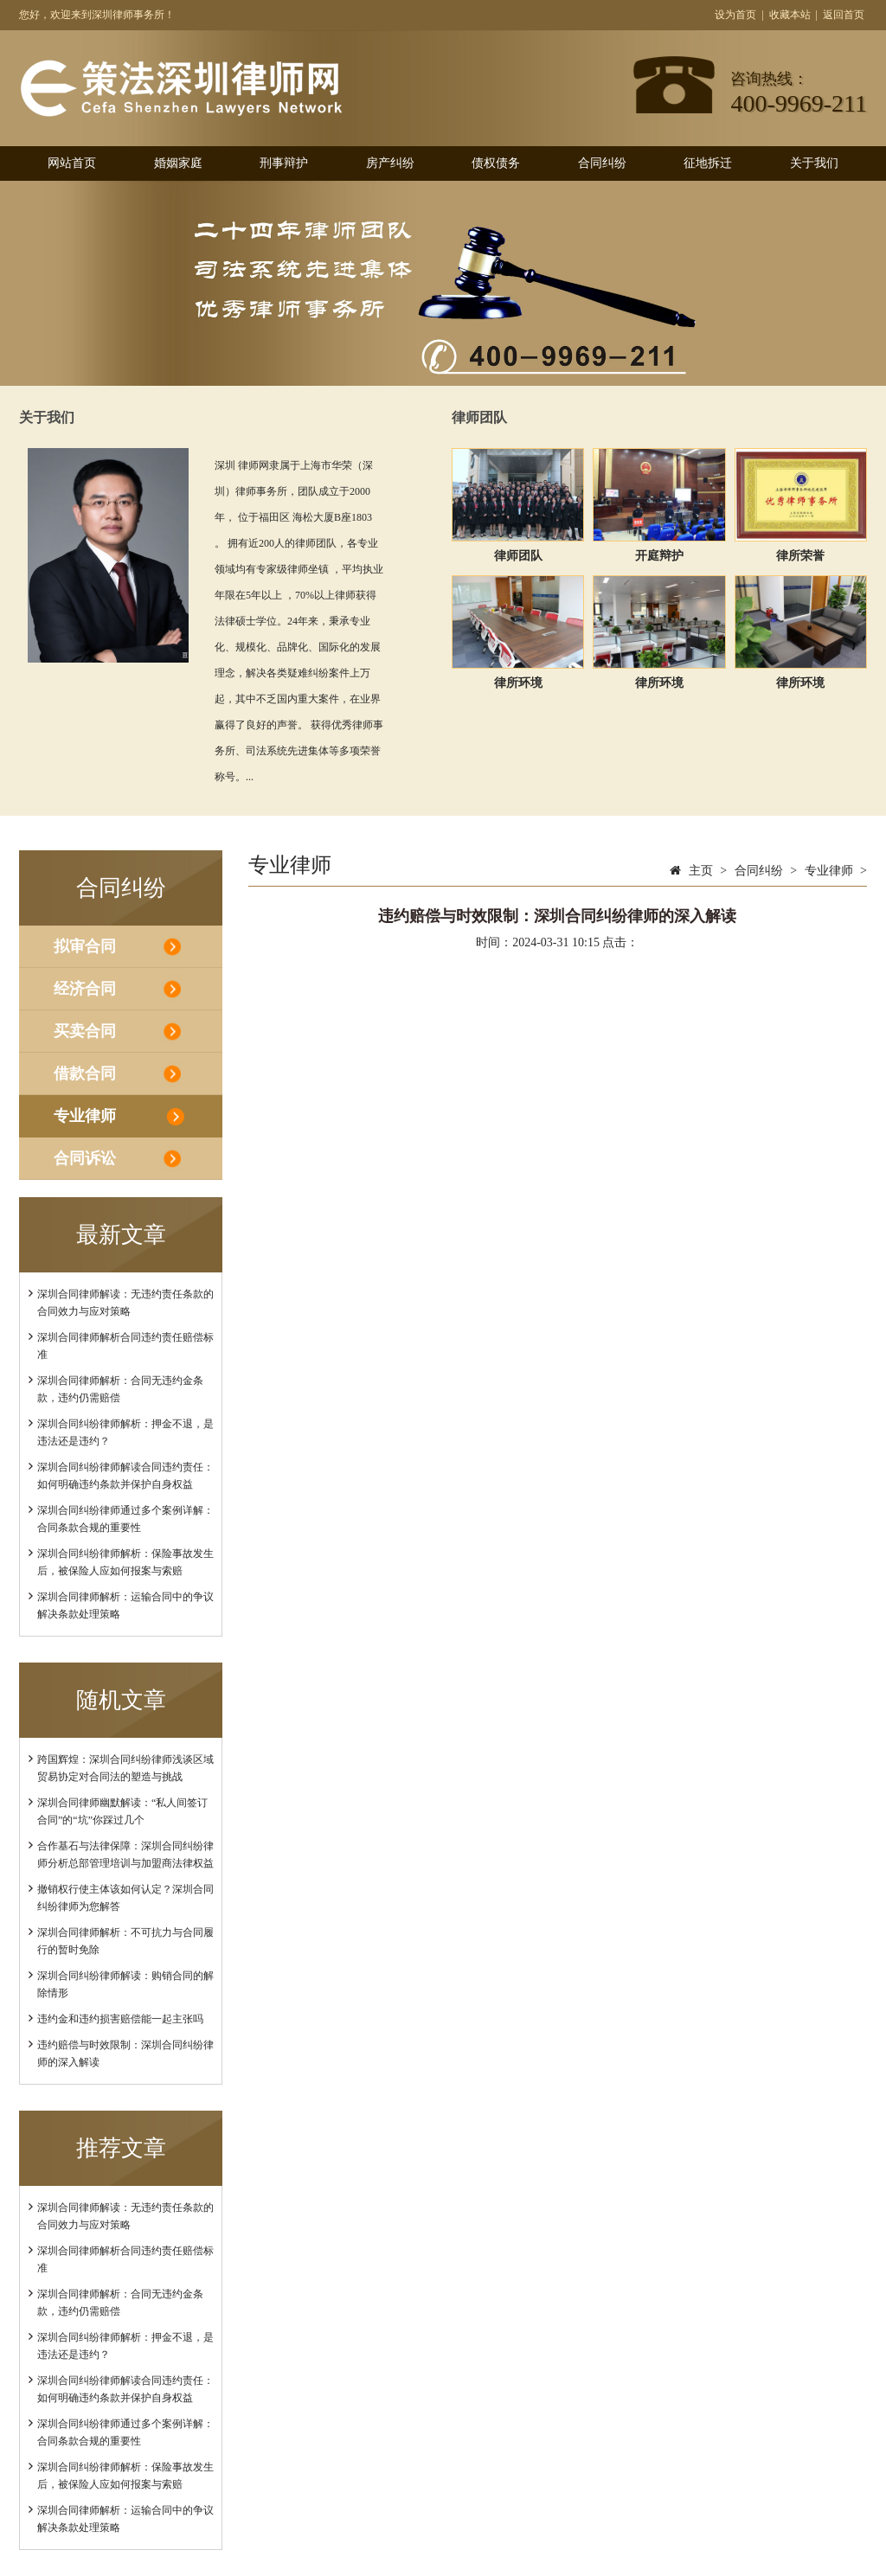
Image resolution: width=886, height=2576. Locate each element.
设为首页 (735, 15)
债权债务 (496, 163)
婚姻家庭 (178, 163)
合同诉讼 (85, 1158)
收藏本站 (790, 15)
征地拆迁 (708, 163)
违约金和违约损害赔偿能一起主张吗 (120, 2019)
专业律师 (85, 1116)
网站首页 (72, 163)
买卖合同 (85, 1031)
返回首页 (843, 15)
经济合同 (85, 988)
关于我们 (814, 163)
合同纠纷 (602, 163)
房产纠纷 (390, 163)
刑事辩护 (284, 163)
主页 (701, 870)
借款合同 (85, 1073)
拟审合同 (85, 946)
